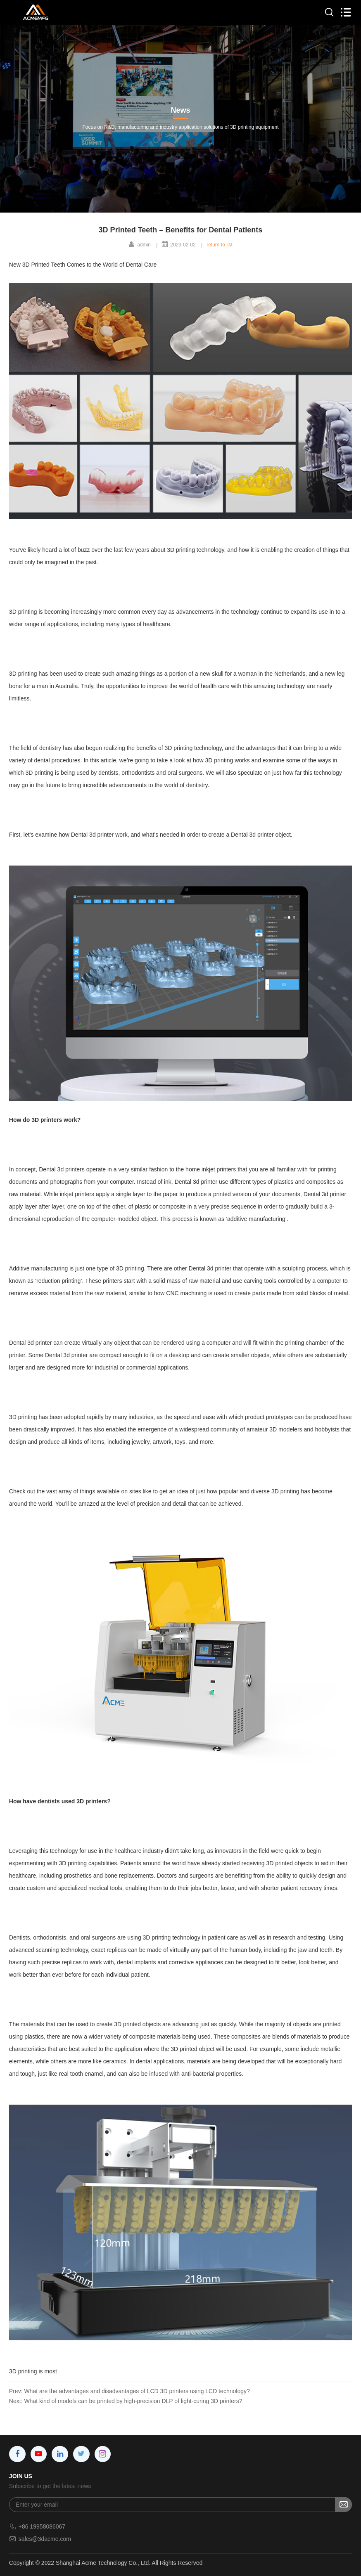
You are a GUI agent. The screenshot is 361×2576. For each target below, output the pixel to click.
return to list (220, 245)
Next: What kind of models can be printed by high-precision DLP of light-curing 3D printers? (125, 2401)
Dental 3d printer (92, 834)
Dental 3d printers (62, 1169)
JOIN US (20, 2476)
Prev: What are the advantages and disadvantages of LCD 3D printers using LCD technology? (129, 2391)
